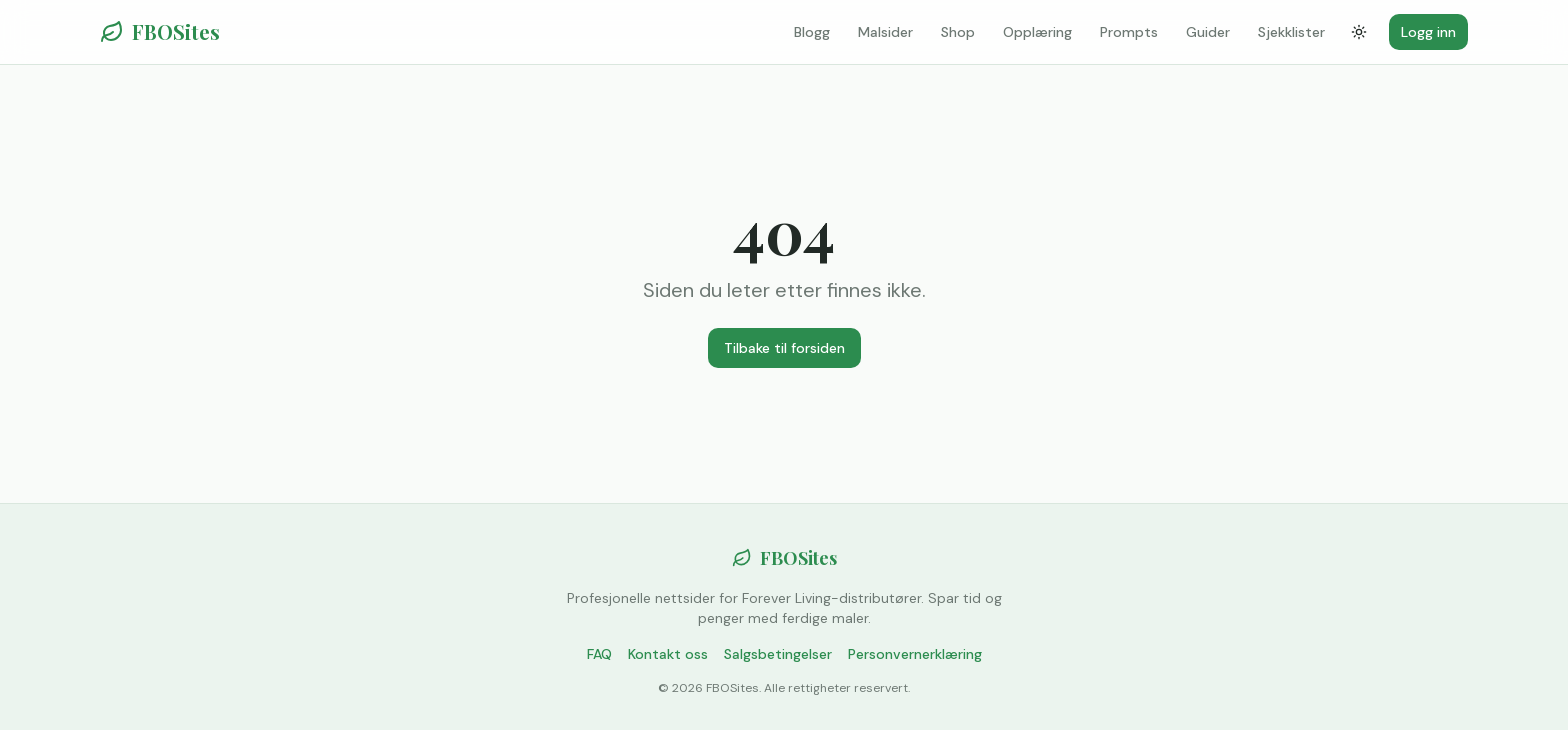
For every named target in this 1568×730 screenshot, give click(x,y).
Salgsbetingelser (778, 654)
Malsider (885, 32)
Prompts (1129, 32)
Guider (1208, 32)
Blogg (812, 32)
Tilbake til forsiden (784, 348)
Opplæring (1037, 32)
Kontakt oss (668, 654)
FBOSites (160, 31)
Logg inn (1428, 32)
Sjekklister (1291, 32)
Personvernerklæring (915, 654)
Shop (958, 32)
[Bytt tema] (1359, 32)
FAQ (599, 654)
